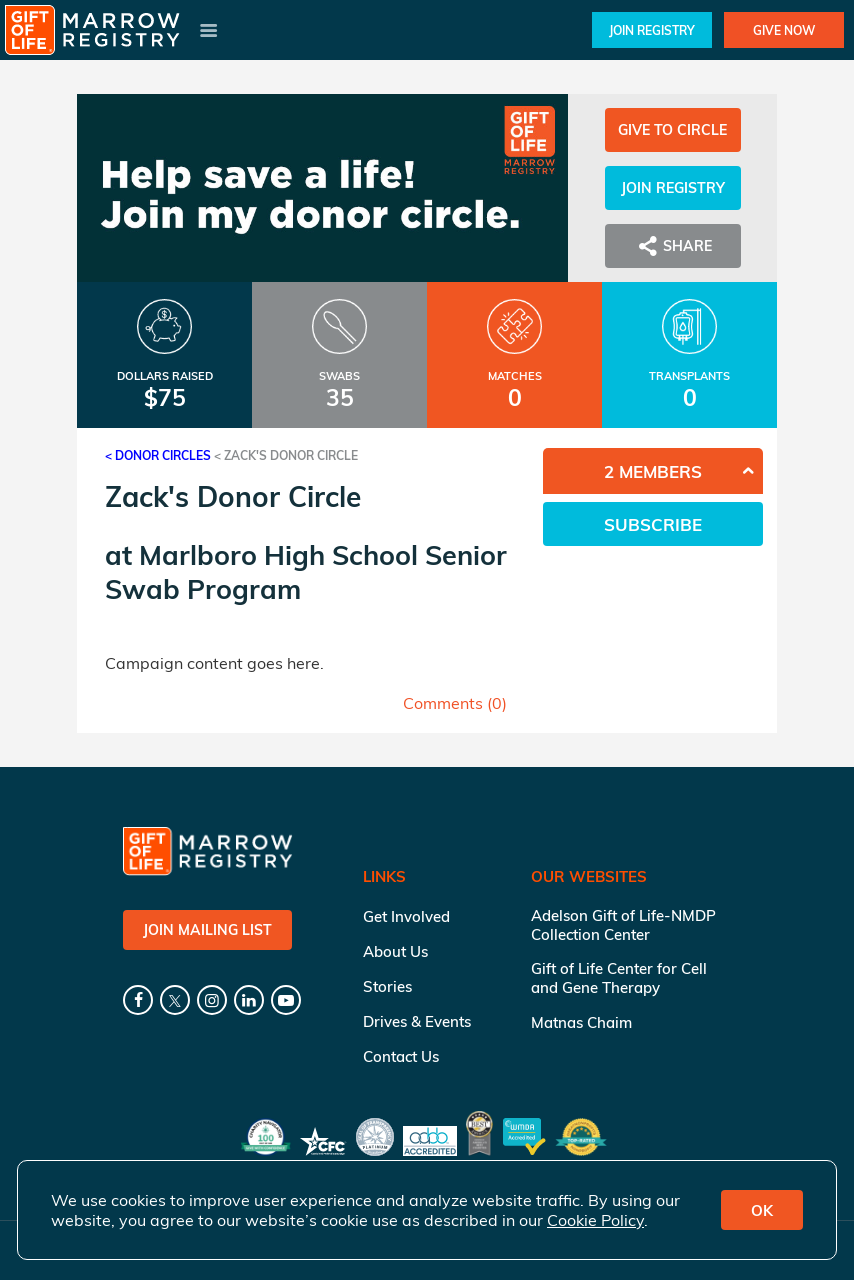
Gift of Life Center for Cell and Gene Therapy (619, 978)
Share (673, 246)
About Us (395, 951)
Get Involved (406, 916)
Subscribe (653, 524)
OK (762, 1210)
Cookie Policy (595, 1220)
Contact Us (401, 1056)
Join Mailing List (207, 930)
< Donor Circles (158, 455)
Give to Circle (672, 130)
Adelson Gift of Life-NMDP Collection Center (623, 925)
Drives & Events (417, 1021)
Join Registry (652, 30)
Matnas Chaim (581, 1022)
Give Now (784, 30)
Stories (387, 986)
